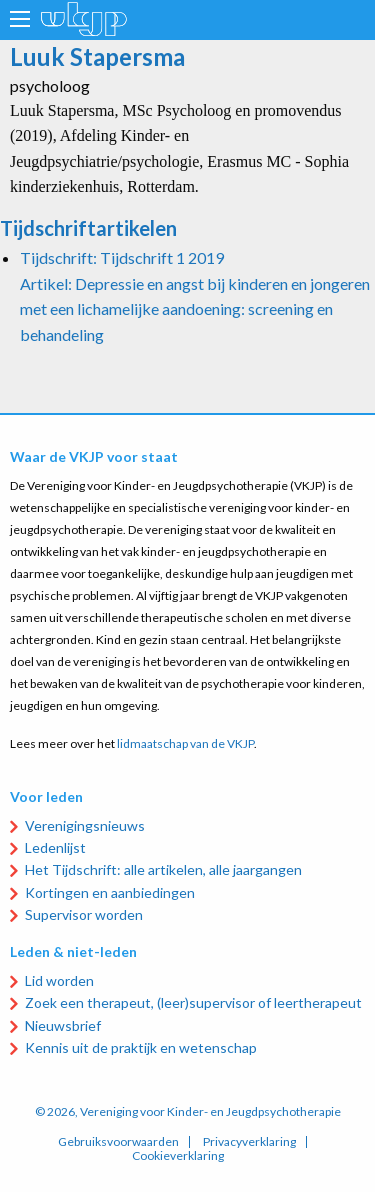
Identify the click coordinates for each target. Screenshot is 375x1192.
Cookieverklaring (178, 1156)
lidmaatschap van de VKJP (185, 743)
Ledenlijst (55, 847)
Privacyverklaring (249, 1142)
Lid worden (59, 980)
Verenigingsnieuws (85, 825)
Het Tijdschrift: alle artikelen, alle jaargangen (163, 869)
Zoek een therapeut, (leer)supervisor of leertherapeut (193, 1002)
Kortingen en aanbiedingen (110, 892)
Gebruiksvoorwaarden (118, 1142)
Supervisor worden (84, 914)
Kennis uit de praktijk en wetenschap (141, 1047)
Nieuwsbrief (63, 1025)
